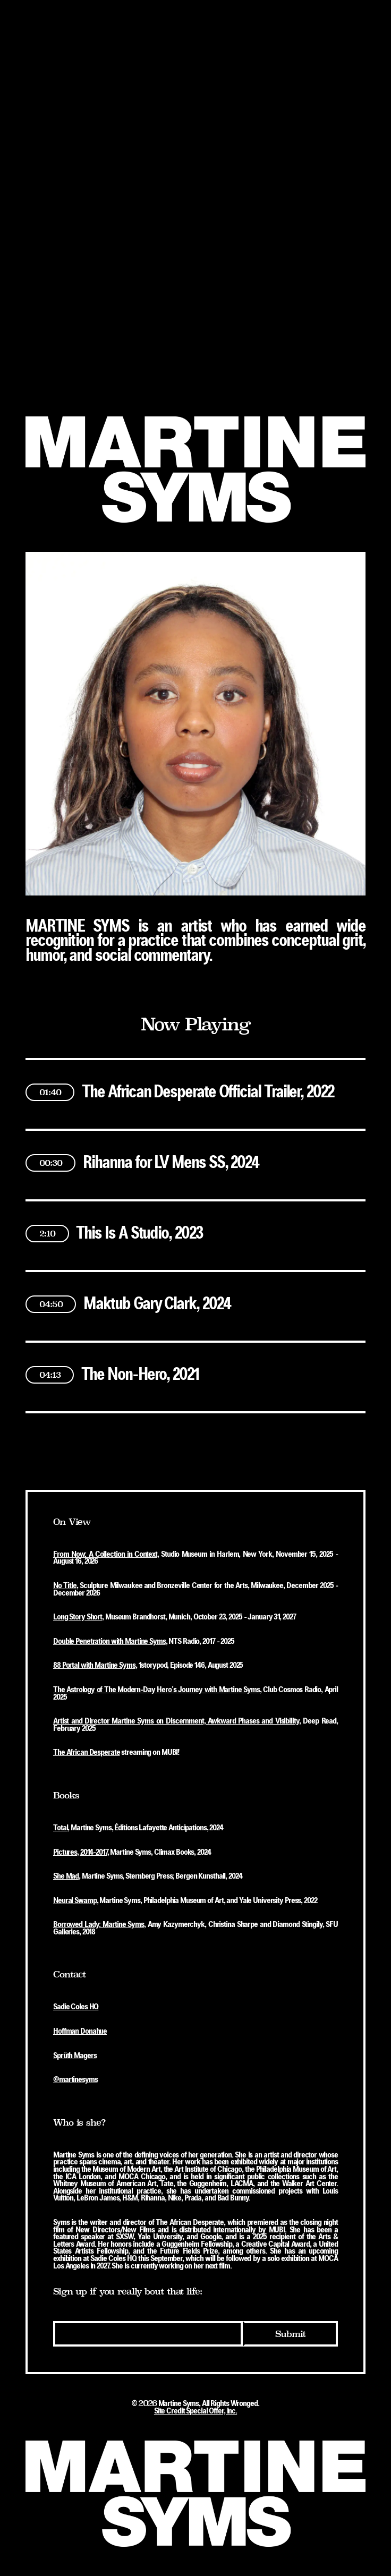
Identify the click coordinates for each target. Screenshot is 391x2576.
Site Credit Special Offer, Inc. (195, 2411)
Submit (290, 2333)
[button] (196, 1080)
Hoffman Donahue (80, 2031)
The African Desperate (86, 1752)
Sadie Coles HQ (75, 2007)
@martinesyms (75, 2080)
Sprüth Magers (74, 2056)
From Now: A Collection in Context (105, 1554)
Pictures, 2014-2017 (80, 1852)
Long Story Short (77, 1617)
